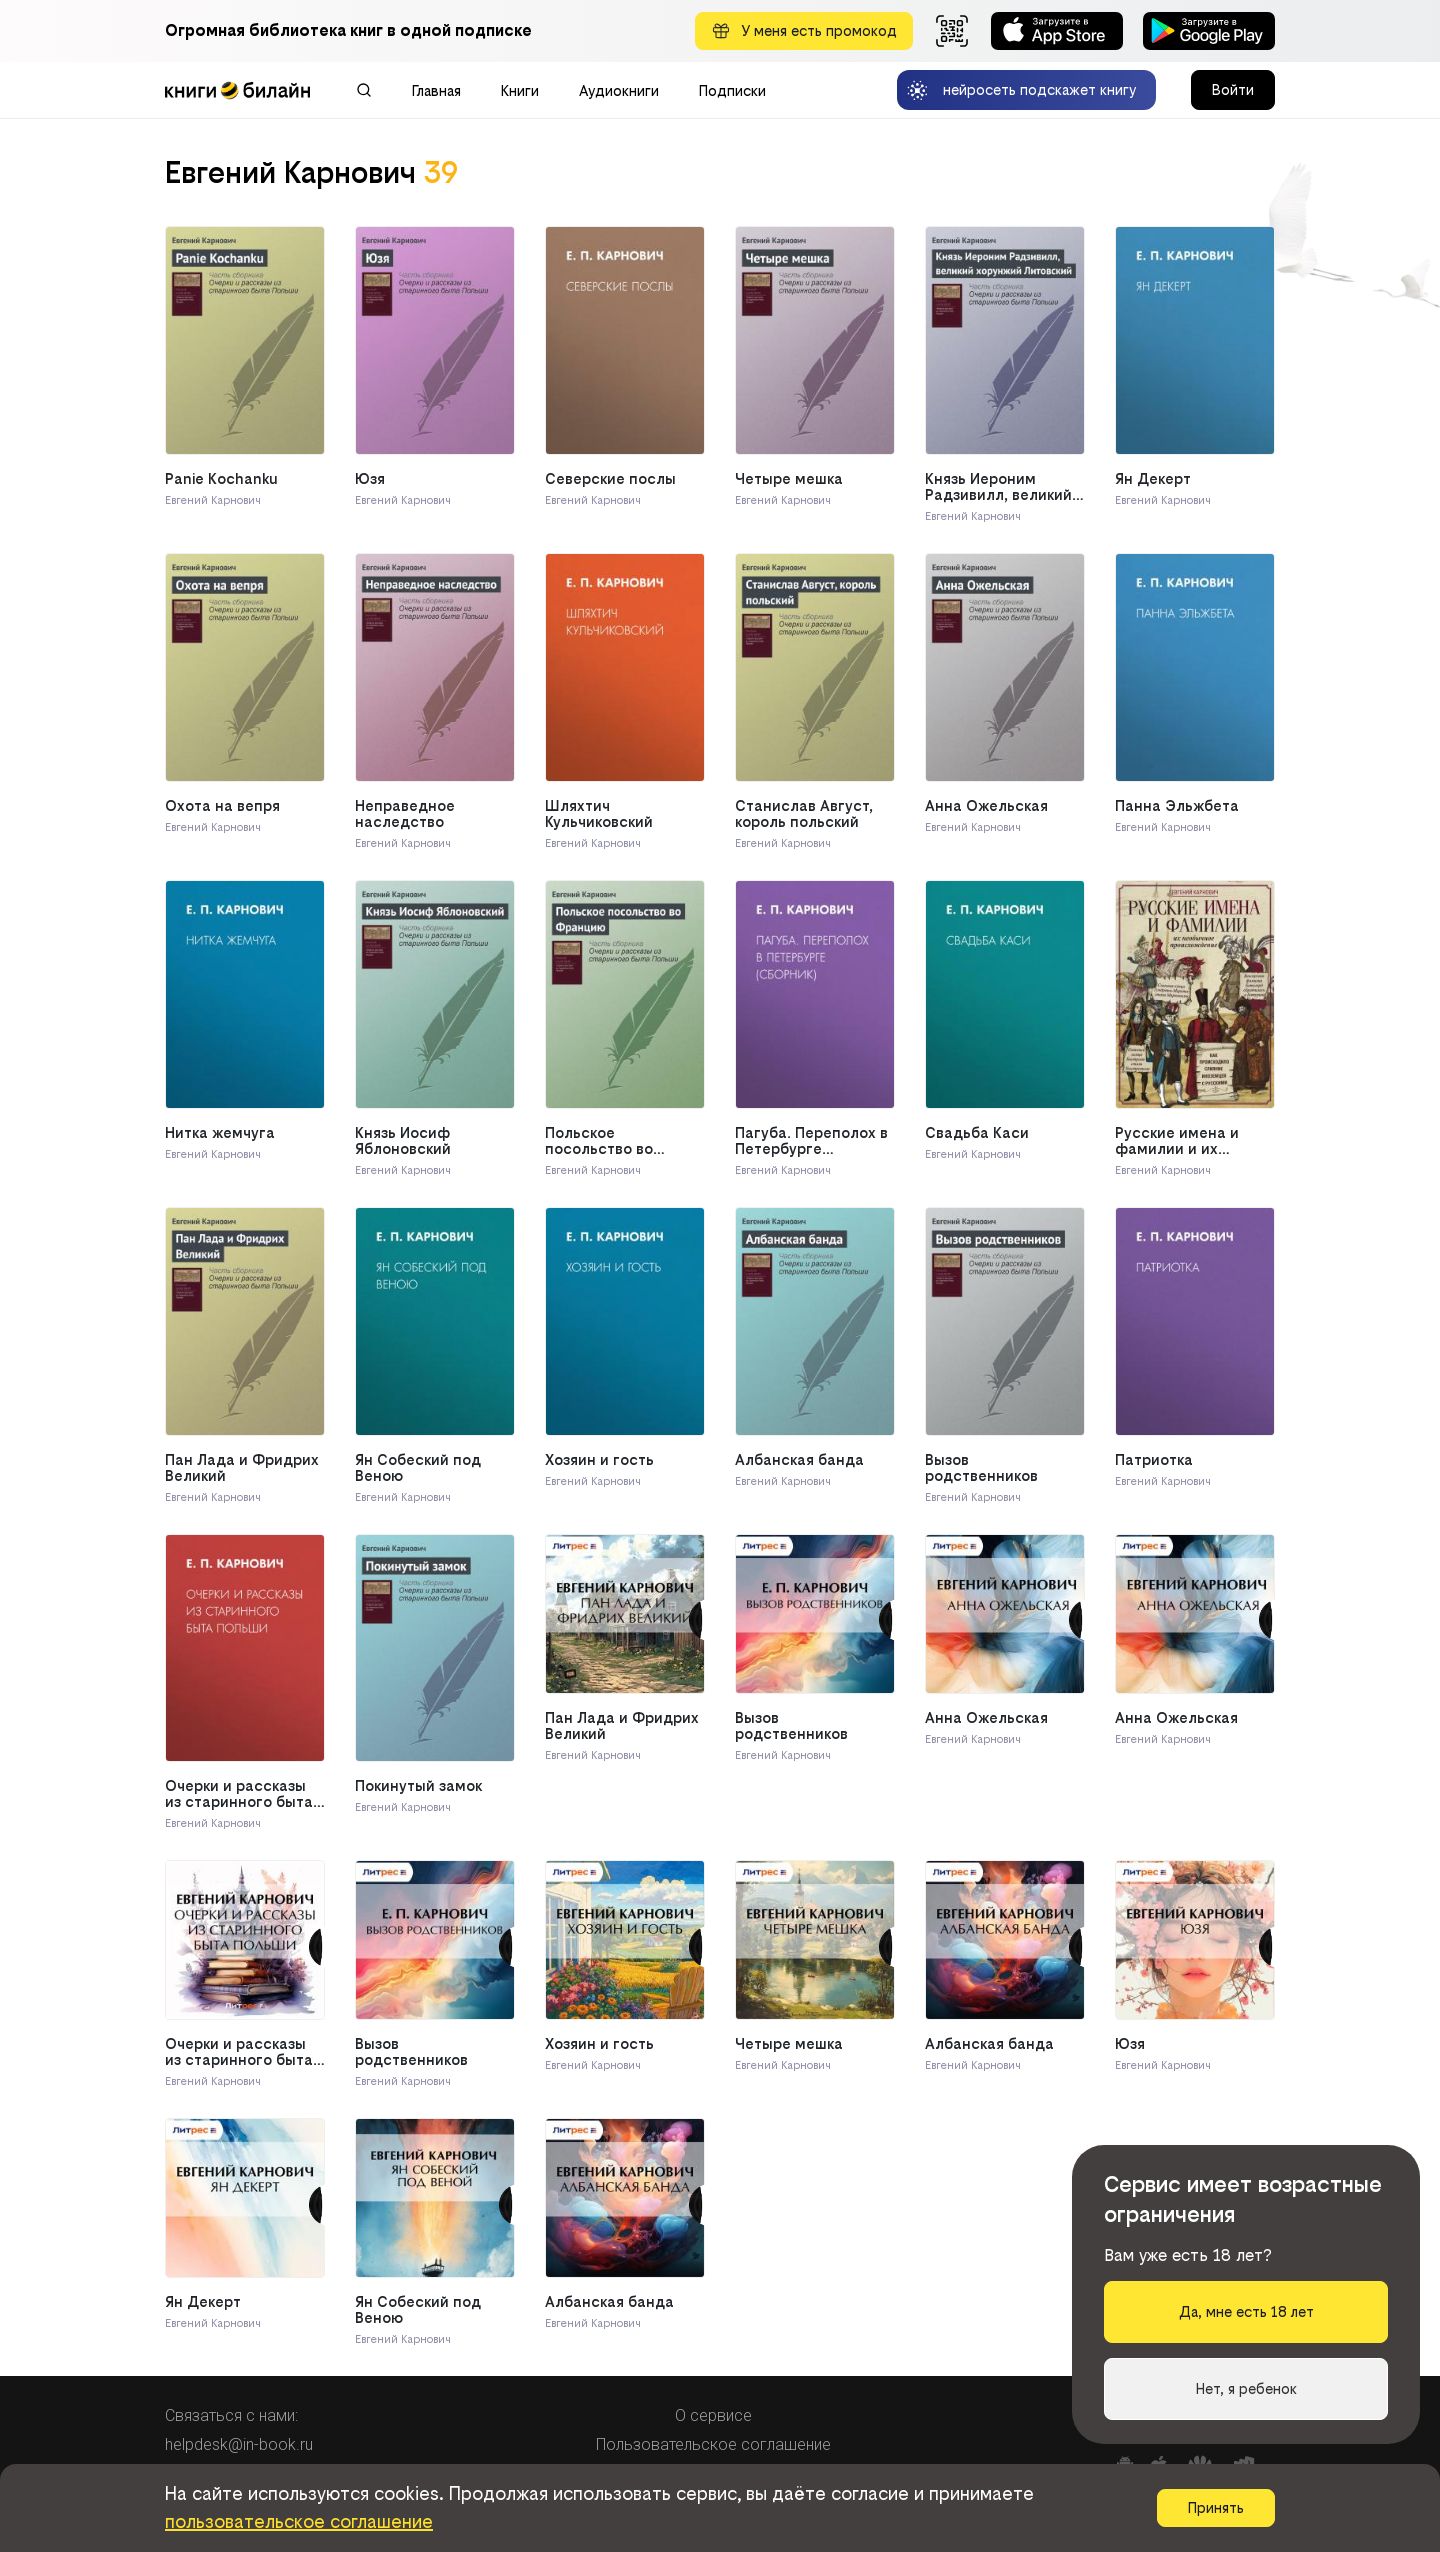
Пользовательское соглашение (713, 2444)
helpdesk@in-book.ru (239, 2444)
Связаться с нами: (231, 2415)
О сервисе (713, 2415)
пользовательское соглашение (299, 2521)
